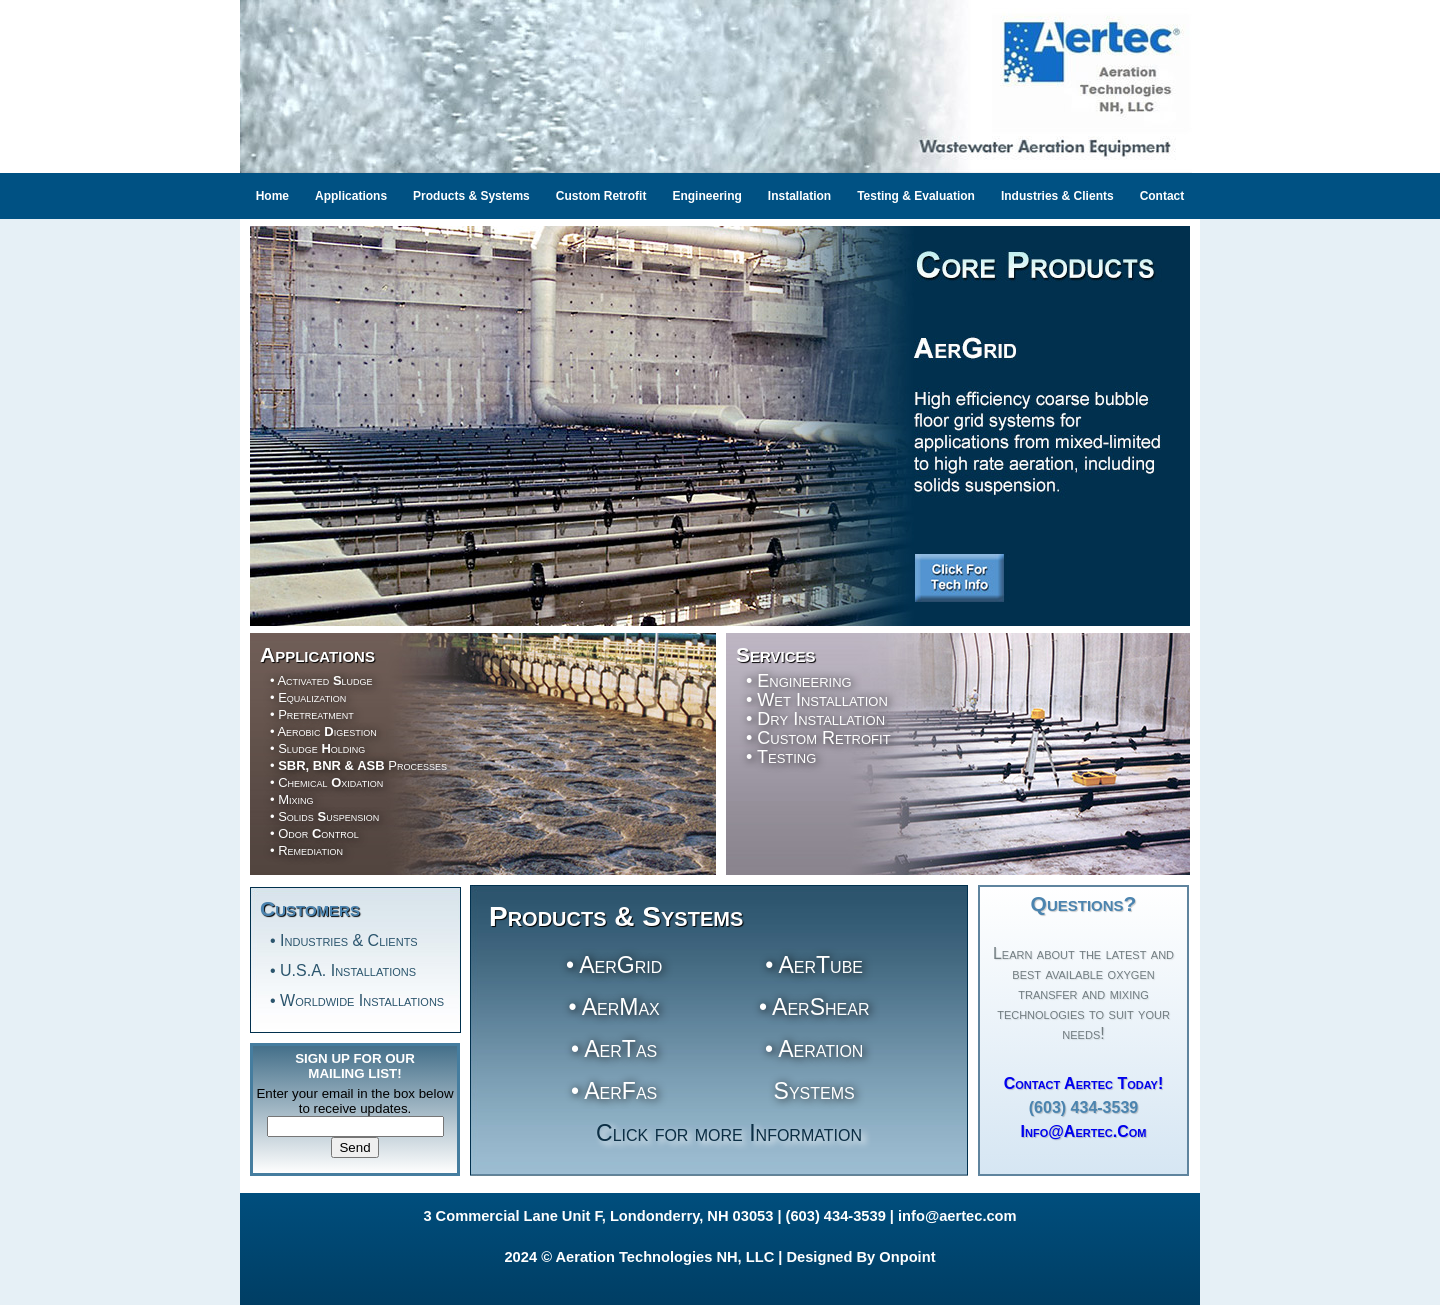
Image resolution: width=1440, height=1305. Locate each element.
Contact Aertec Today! (1084, 1083)
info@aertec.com (957, 1216)
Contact (1162, 196)
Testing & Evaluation (916, 196)
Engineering (706, 196)
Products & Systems (471, 196)
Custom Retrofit (601, 196)
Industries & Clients (1057, 196)
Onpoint (907, 1257)
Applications (351, 196)
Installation (799, 196)
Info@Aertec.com (1084, 1131)
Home (272, 196)
